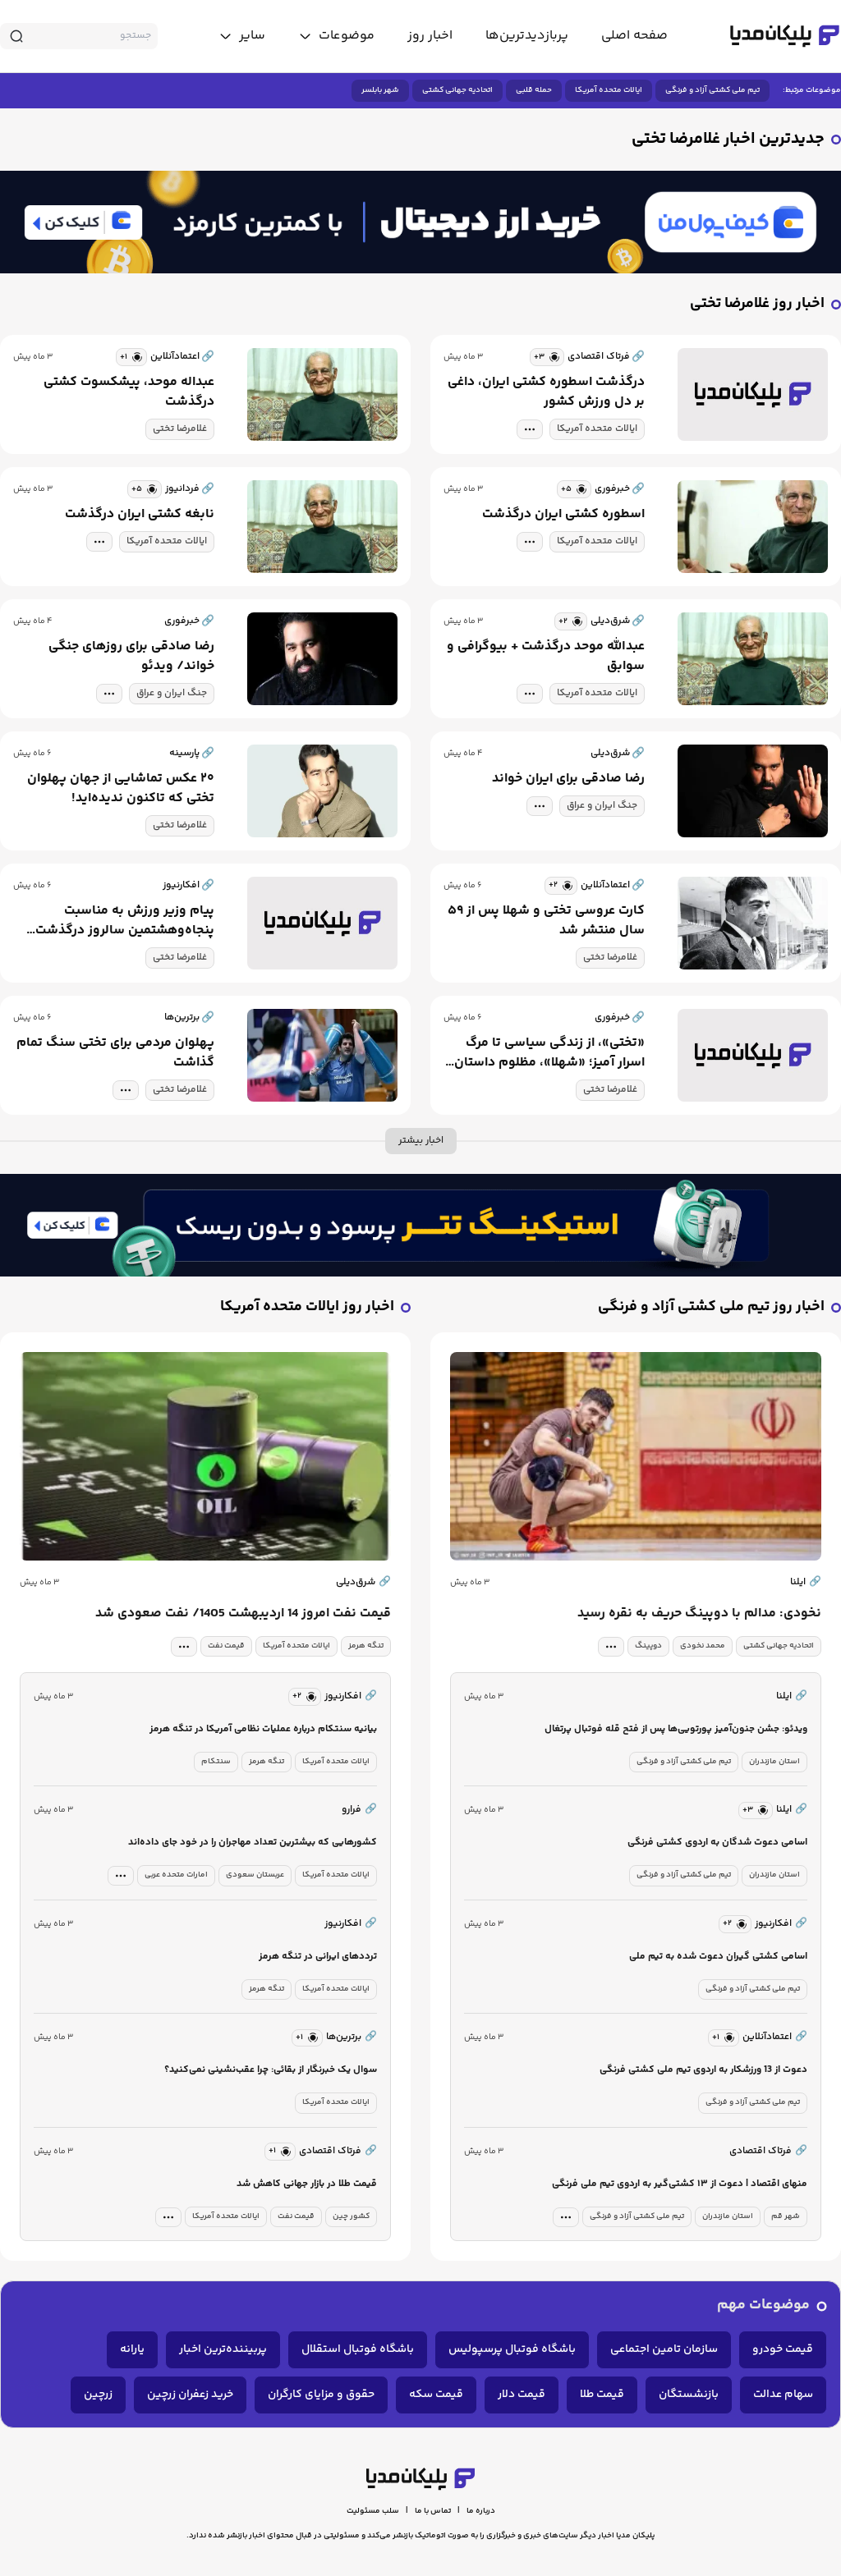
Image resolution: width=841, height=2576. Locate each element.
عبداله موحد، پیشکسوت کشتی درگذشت (129, 392)
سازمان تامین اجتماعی (664, 2349)
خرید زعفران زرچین (190, 2395)
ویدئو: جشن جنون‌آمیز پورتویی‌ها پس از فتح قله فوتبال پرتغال (676, 1729)
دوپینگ (648, 1645)
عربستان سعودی (255, 1875)
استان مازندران (774, 1761)
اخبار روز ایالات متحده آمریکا (307, 1307)
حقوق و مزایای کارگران (321, 2395)
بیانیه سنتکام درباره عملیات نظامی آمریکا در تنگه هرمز (263, 1729)
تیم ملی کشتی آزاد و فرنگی (712, 90)
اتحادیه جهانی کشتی (457, 90)
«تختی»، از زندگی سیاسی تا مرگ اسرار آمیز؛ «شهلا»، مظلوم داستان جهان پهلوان (549, 1053)
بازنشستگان (689, 2395)
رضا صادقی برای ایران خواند (568, 779)
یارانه (132, 2349)
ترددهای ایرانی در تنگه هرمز (318, 1956)
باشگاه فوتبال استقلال (357, 2349)
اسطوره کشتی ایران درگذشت (563, 515)
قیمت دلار (521, 2395)
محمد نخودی (702, 1645)
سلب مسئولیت (373, 2511)
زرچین (98, 2395)
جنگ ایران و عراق (171, 693)
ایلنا (805, 1583)
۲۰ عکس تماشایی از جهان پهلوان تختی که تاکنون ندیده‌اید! (120, 789)
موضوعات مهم (763, 2305)
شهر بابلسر (380, 90)
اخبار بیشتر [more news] (420, 1140)
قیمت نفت (226, 1645)
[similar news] (547, 357)
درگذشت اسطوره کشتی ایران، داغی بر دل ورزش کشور (546, 392)
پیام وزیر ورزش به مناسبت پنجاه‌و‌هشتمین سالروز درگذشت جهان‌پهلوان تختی (124, 921)
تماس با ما (433, 2511)
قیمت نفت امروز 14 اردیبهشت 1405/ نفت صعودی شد (243, 1614)
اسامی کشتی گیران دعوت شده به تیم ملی (718, 1956)
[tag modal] (530, 429)
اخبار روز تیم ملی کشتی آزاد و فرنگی (711, 1307)
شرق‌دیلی (363, 1583)
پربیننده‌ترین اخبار (223, 2349)
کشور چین (351, 2216)
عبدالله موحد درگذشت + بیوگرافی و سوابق (546, 656)
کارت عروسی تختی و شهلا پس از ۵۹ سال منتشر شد (546, 921)
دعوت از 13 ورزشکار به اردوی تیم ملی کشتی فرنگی (703, 2070)
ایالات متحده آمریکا (608, 90)
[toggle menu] (336, 36)
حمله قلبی (534, 90)
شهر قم (785, 2216)
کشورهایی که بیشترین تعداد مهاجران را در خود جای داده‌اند (252, 1842)
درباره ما (480, 2511)
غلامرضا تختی (180, 429)
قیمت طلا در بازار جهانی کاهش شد (307, 2184)
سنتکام (216, 1761)
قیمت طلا (602, 2395)
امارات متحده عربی (176, 1875)
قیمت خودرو (782, 2349)
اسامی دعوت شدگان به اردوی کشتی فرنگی (717, 1842)
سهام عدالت (783, 2395)
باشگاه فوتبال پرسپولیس (512, 2349)
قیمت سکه (436, 2395)
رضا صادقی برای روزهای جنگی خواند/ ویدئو (131, 656)
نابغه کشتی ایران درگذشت (139, 515)
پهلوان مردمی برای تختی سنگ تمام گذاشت (115, 1053)
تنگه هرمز (366, 1645)
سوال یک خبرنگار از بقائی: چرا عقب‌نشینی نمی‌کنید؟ (270, 2070)
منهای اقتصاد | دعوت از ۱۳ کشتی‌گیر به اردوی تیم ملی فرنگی (679, 2184)
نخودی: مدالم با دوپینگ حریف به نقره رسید (699, 1614)
